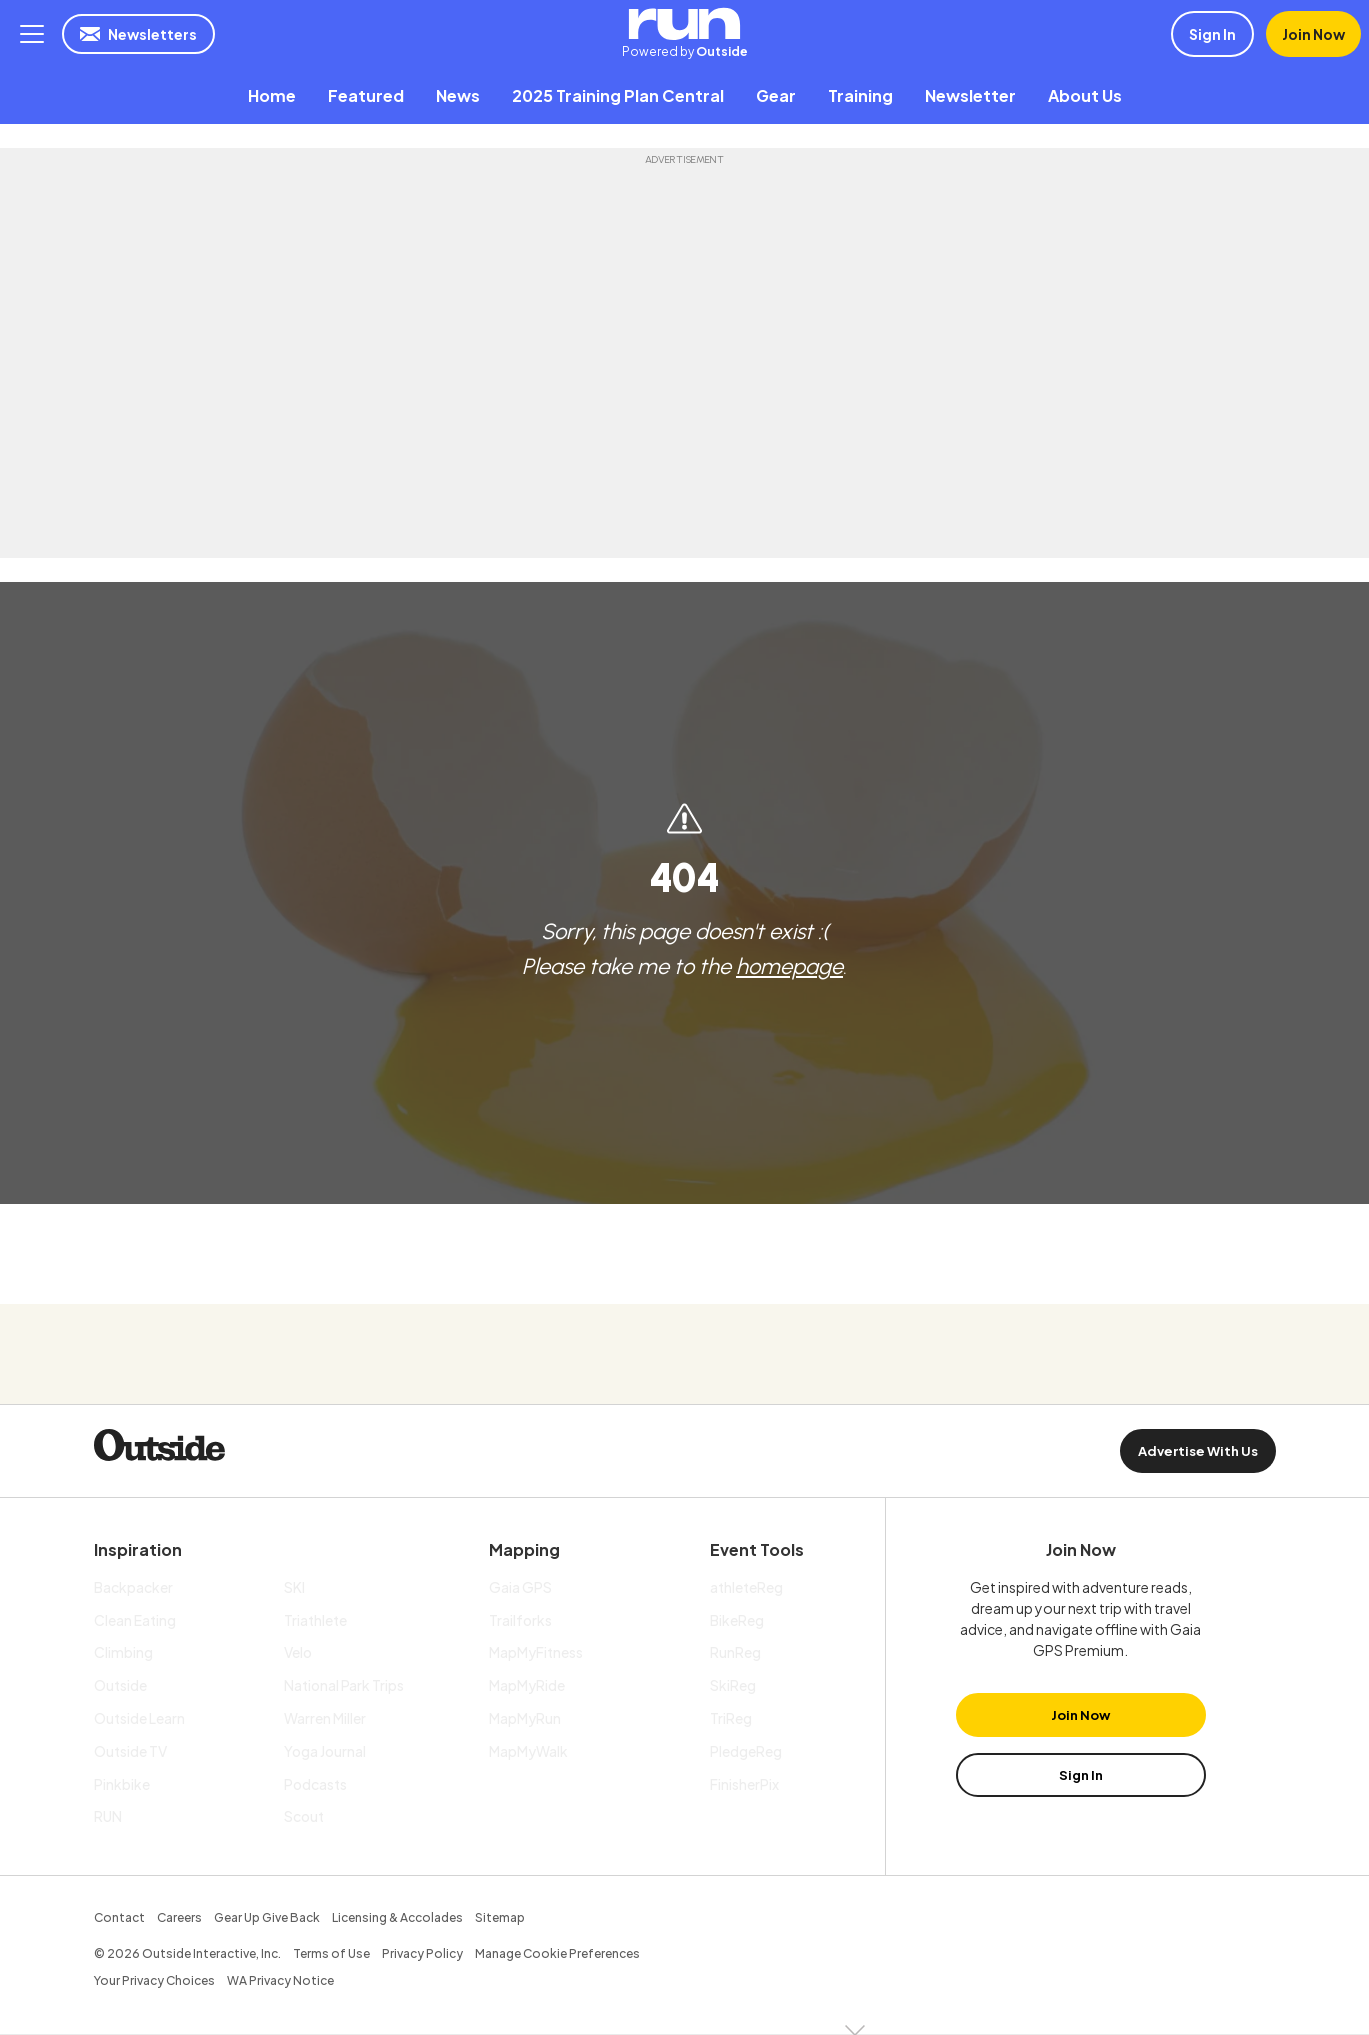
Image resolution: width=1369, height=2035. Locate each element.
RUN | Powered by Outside (685, 24)
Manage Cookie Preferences (557, 1953)
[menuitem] (272, 95)
